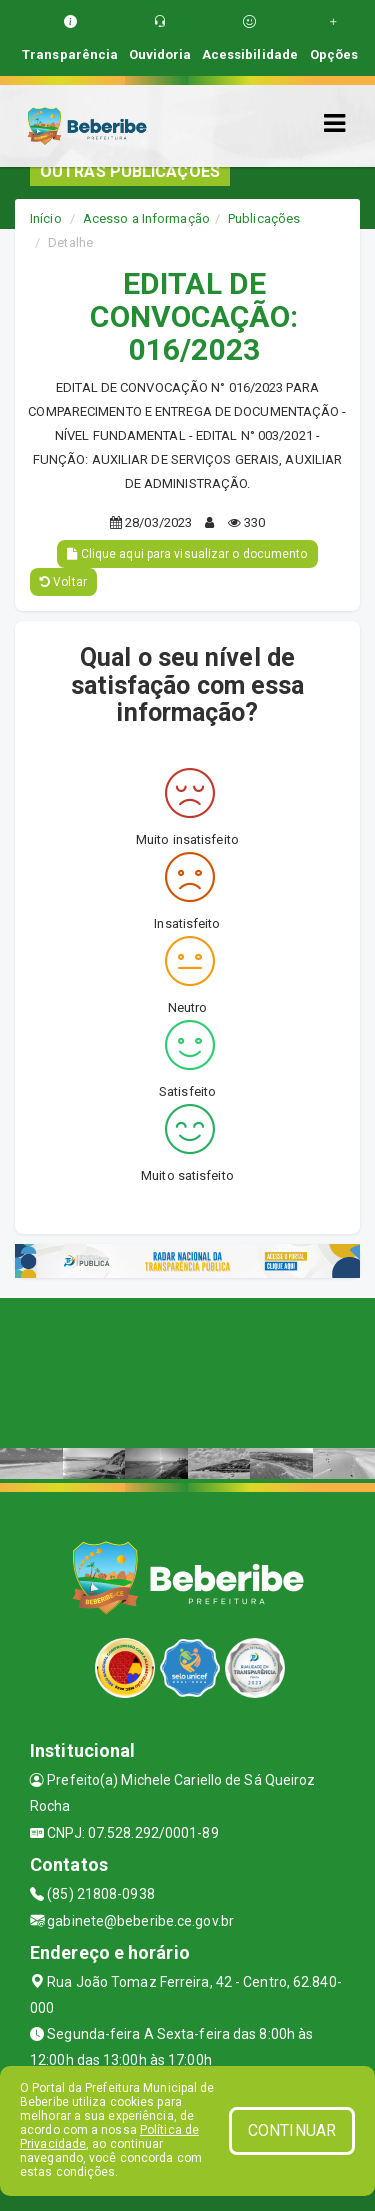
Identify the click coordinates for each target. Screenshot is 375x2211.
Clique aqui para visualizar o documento (187, 554)
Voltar (63, 582)
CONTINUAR (292, 2130)
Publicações (264, 218)
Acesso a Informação (146, 218)
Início (46, 218)
